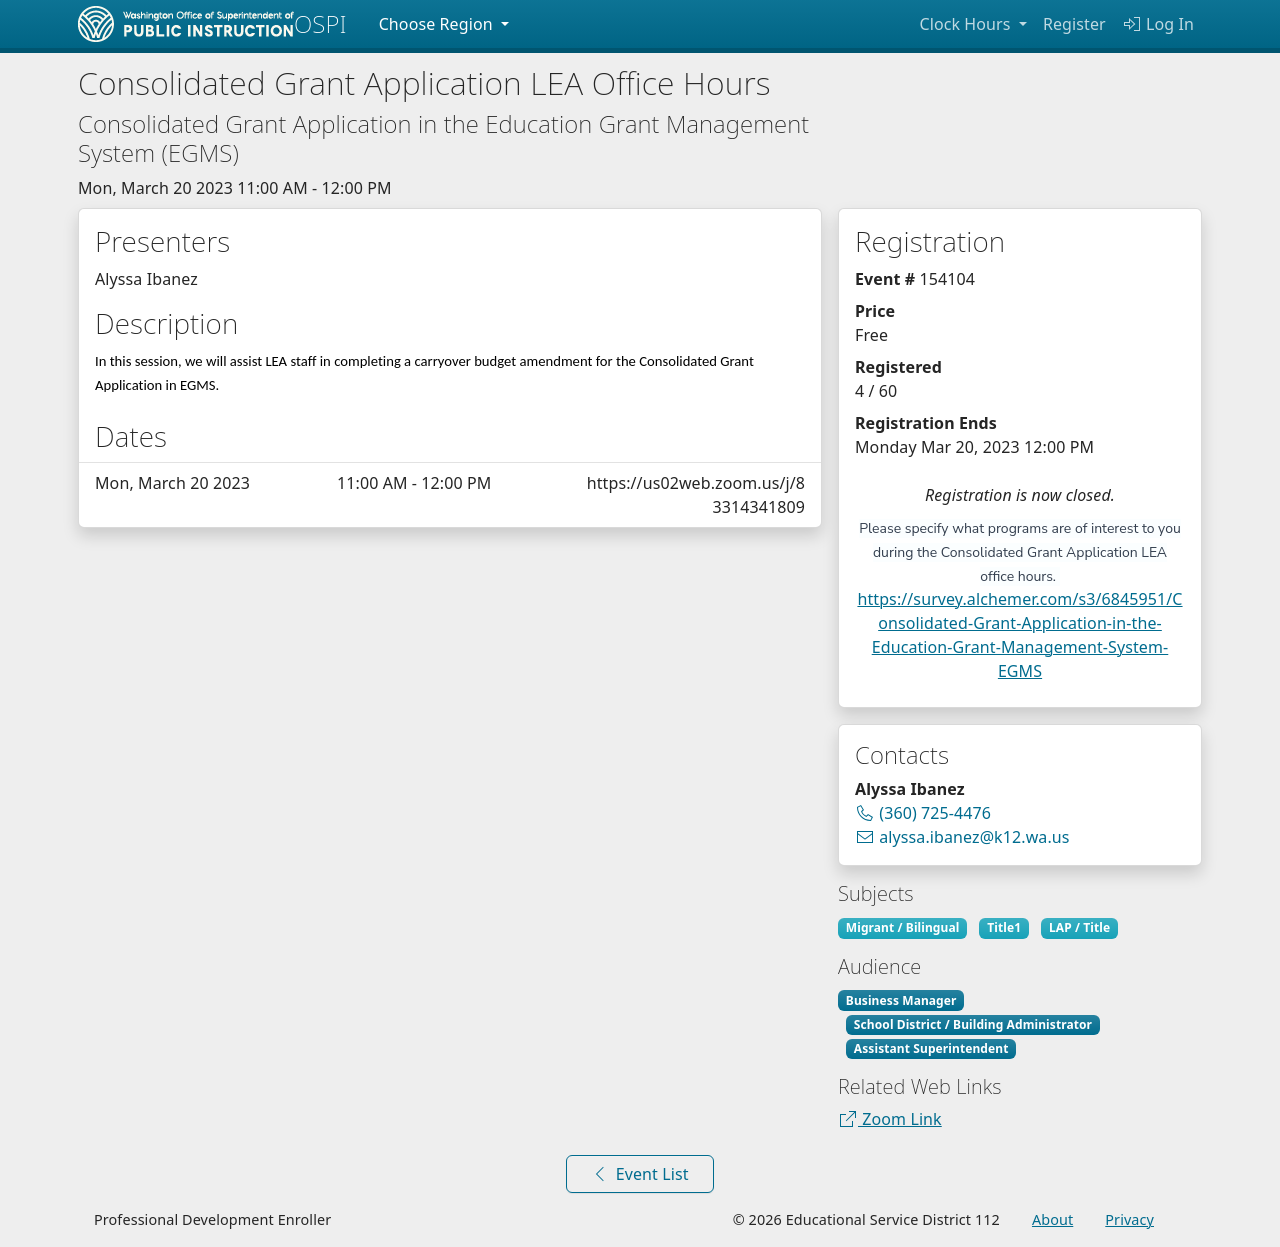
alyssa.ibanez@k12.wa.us (962, 836)
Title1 (1004, 927)
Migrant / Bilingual (903, 927)
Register (1074, 24)
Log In (1158, 24)
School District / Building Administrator (973, 1024)
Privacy (1129, 1219)
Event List (639, 1174)
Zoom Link (890, 1119)
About (1052, 1219)
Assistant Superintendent (931, 1048)
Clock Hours (966, 24)
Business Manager (901, 1000)
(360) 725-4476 (931, 812)
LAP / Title (1079, 927)
